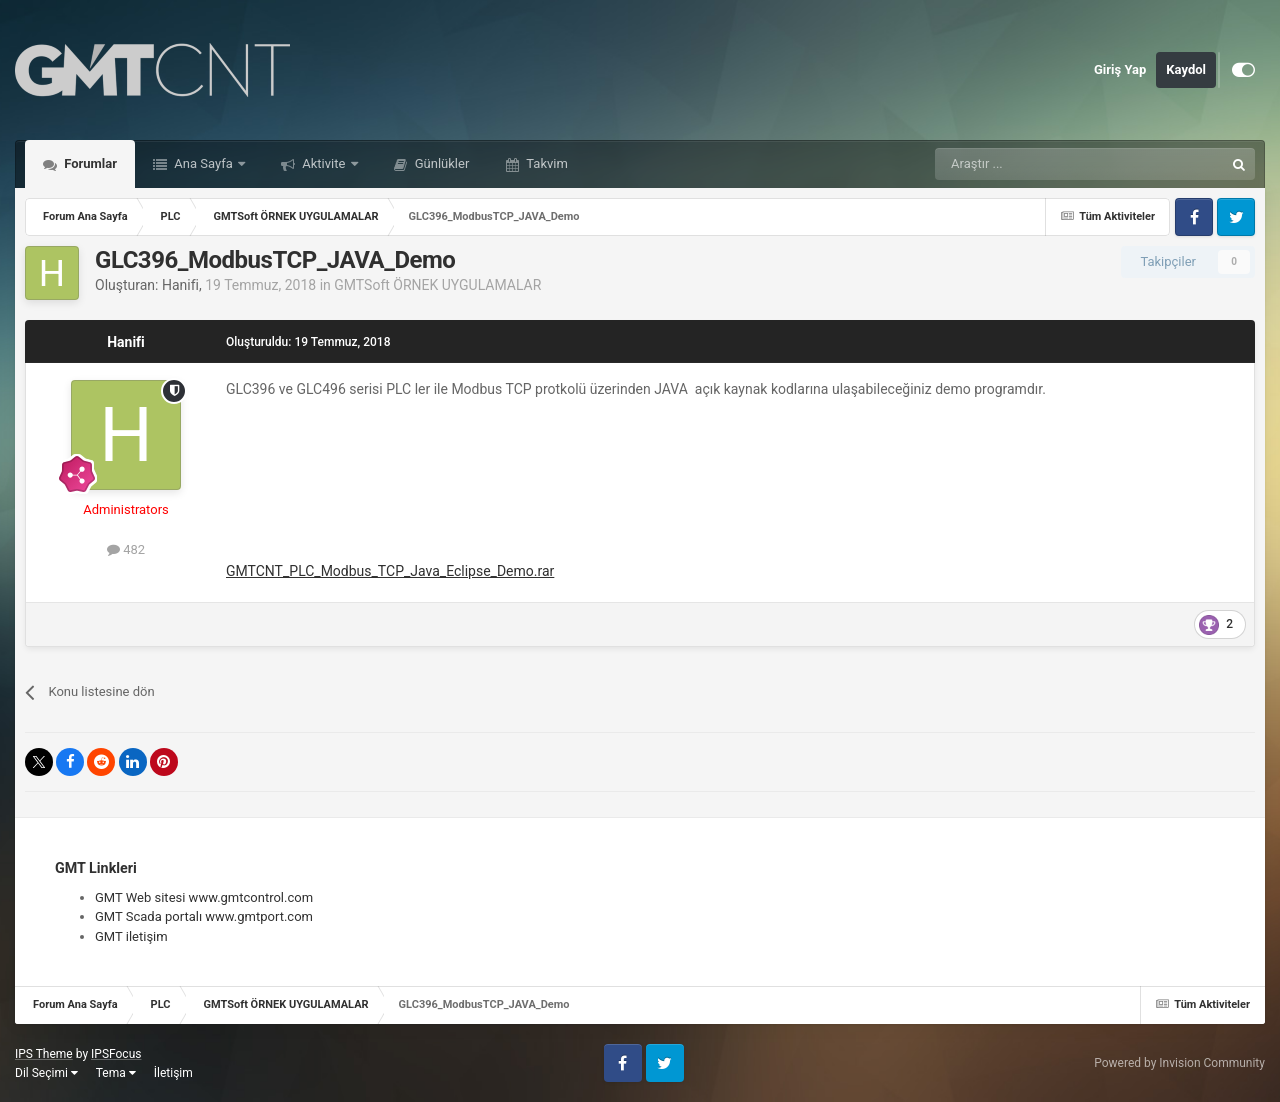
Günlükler (441, 163)
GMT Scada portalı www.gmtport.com (204, 916)
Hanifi (180, 285)
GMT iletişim (131, 936)
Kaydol (1186, 69)
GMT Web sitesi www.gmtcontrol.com (204, 897)
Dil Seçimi (46, 1073)
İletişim (173, 1073)
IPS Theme (44, 1054)
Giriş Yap (1120, 69)
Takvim (545, 163)
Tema (116, 1073)
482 (126, 549)
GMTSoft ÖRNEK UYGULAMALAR (437, 285)
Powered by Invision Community (1179, 1063)
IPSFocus (116, 1054)
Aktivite (324, 163)
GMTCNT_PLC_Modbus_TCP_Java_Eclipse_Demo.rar (390, 571)
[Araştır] (1032, 164)
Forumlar (89, 163)
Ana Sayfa (203, 163)
